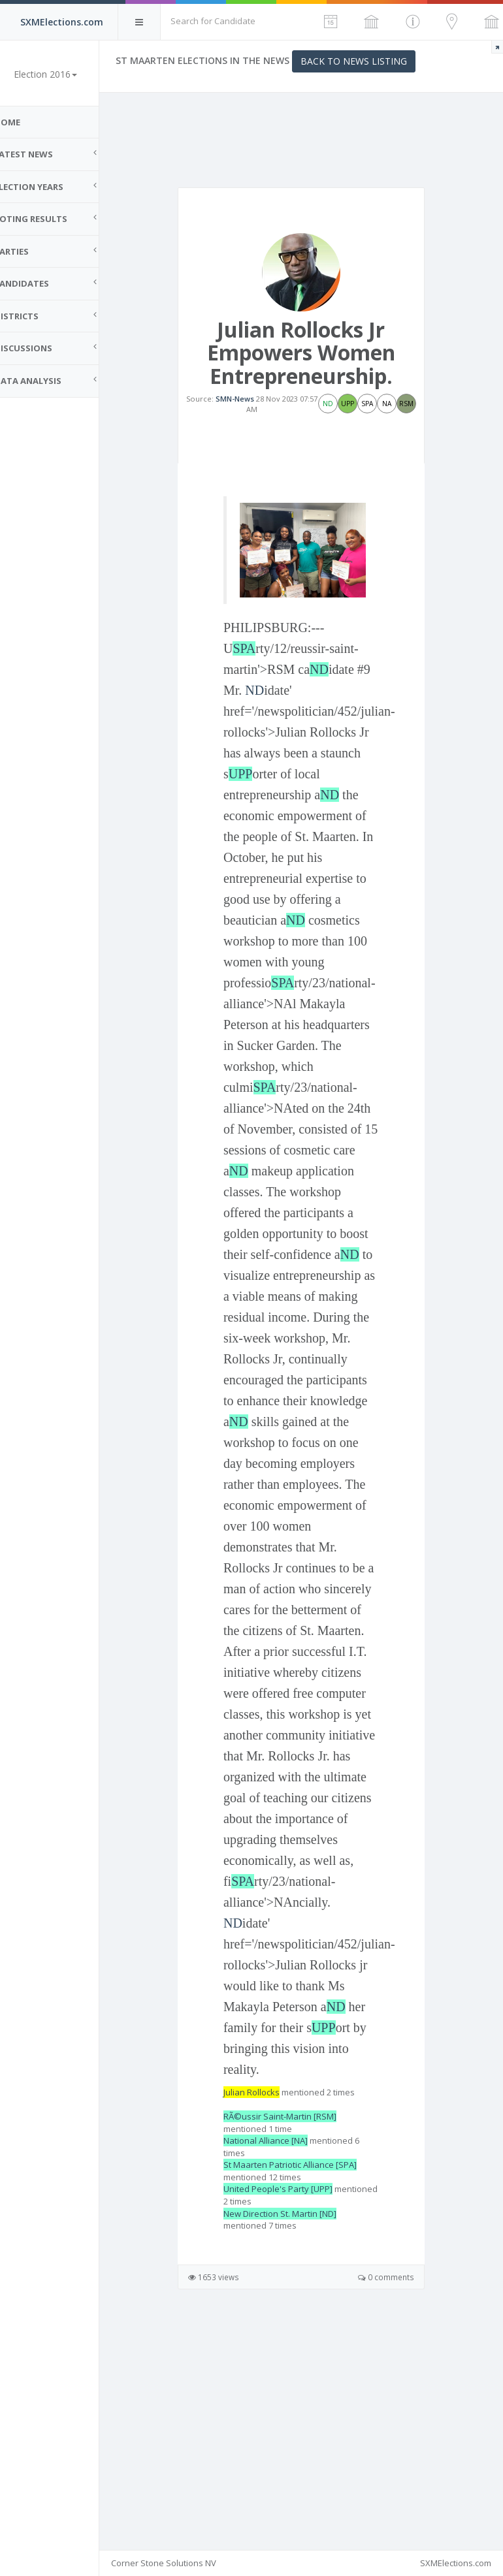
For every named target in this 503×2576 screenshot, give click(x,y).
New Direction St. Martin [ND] (298, 2421)
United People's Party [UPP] (296, 2397)
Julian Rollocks (270, 2300)
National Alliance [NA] (284, 2349)
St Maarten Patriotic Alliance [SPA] (309, 2373)
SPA (263, 648)
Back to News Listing (372, 61)
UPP (303, 773)
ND (338, 668)
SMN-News (254, 405)
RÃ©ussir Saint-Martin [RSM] (298, 2324)
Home (26, 122)
